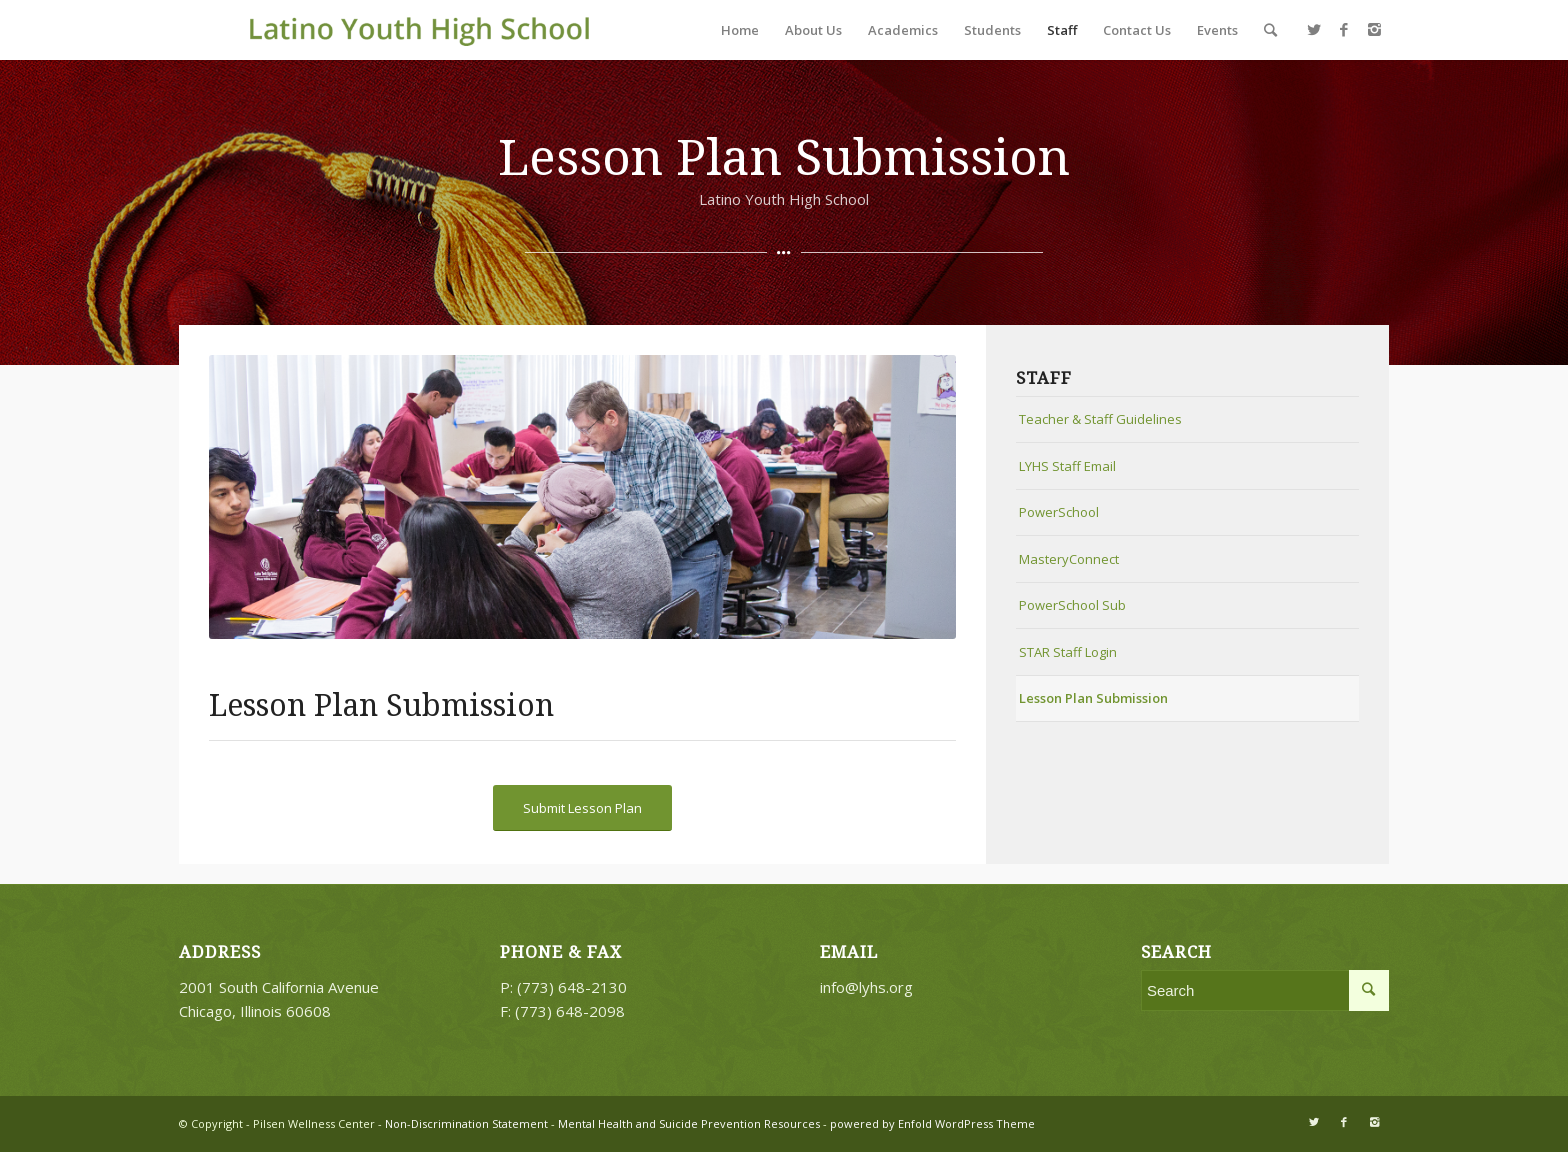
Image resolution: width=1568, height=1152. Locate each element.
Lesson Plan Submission (1093, 698)
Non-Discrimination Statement (465, 1123)
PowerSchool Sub (1072, 605)
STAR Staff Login (1068, 652)
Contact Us (1137, 30)
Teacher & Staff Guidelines (1100, 419)
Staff (1062, 30)
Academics (903, 30)
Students (992, 30)
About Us (813, 30)
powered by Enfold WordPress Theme (932, 1123)
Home (740, 30)
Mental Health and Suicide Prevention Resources (689, 1123)
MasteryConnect (1069, 559)
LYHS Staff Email (1067, 466)
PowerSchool (1059, 512)
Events (1217, 30)
